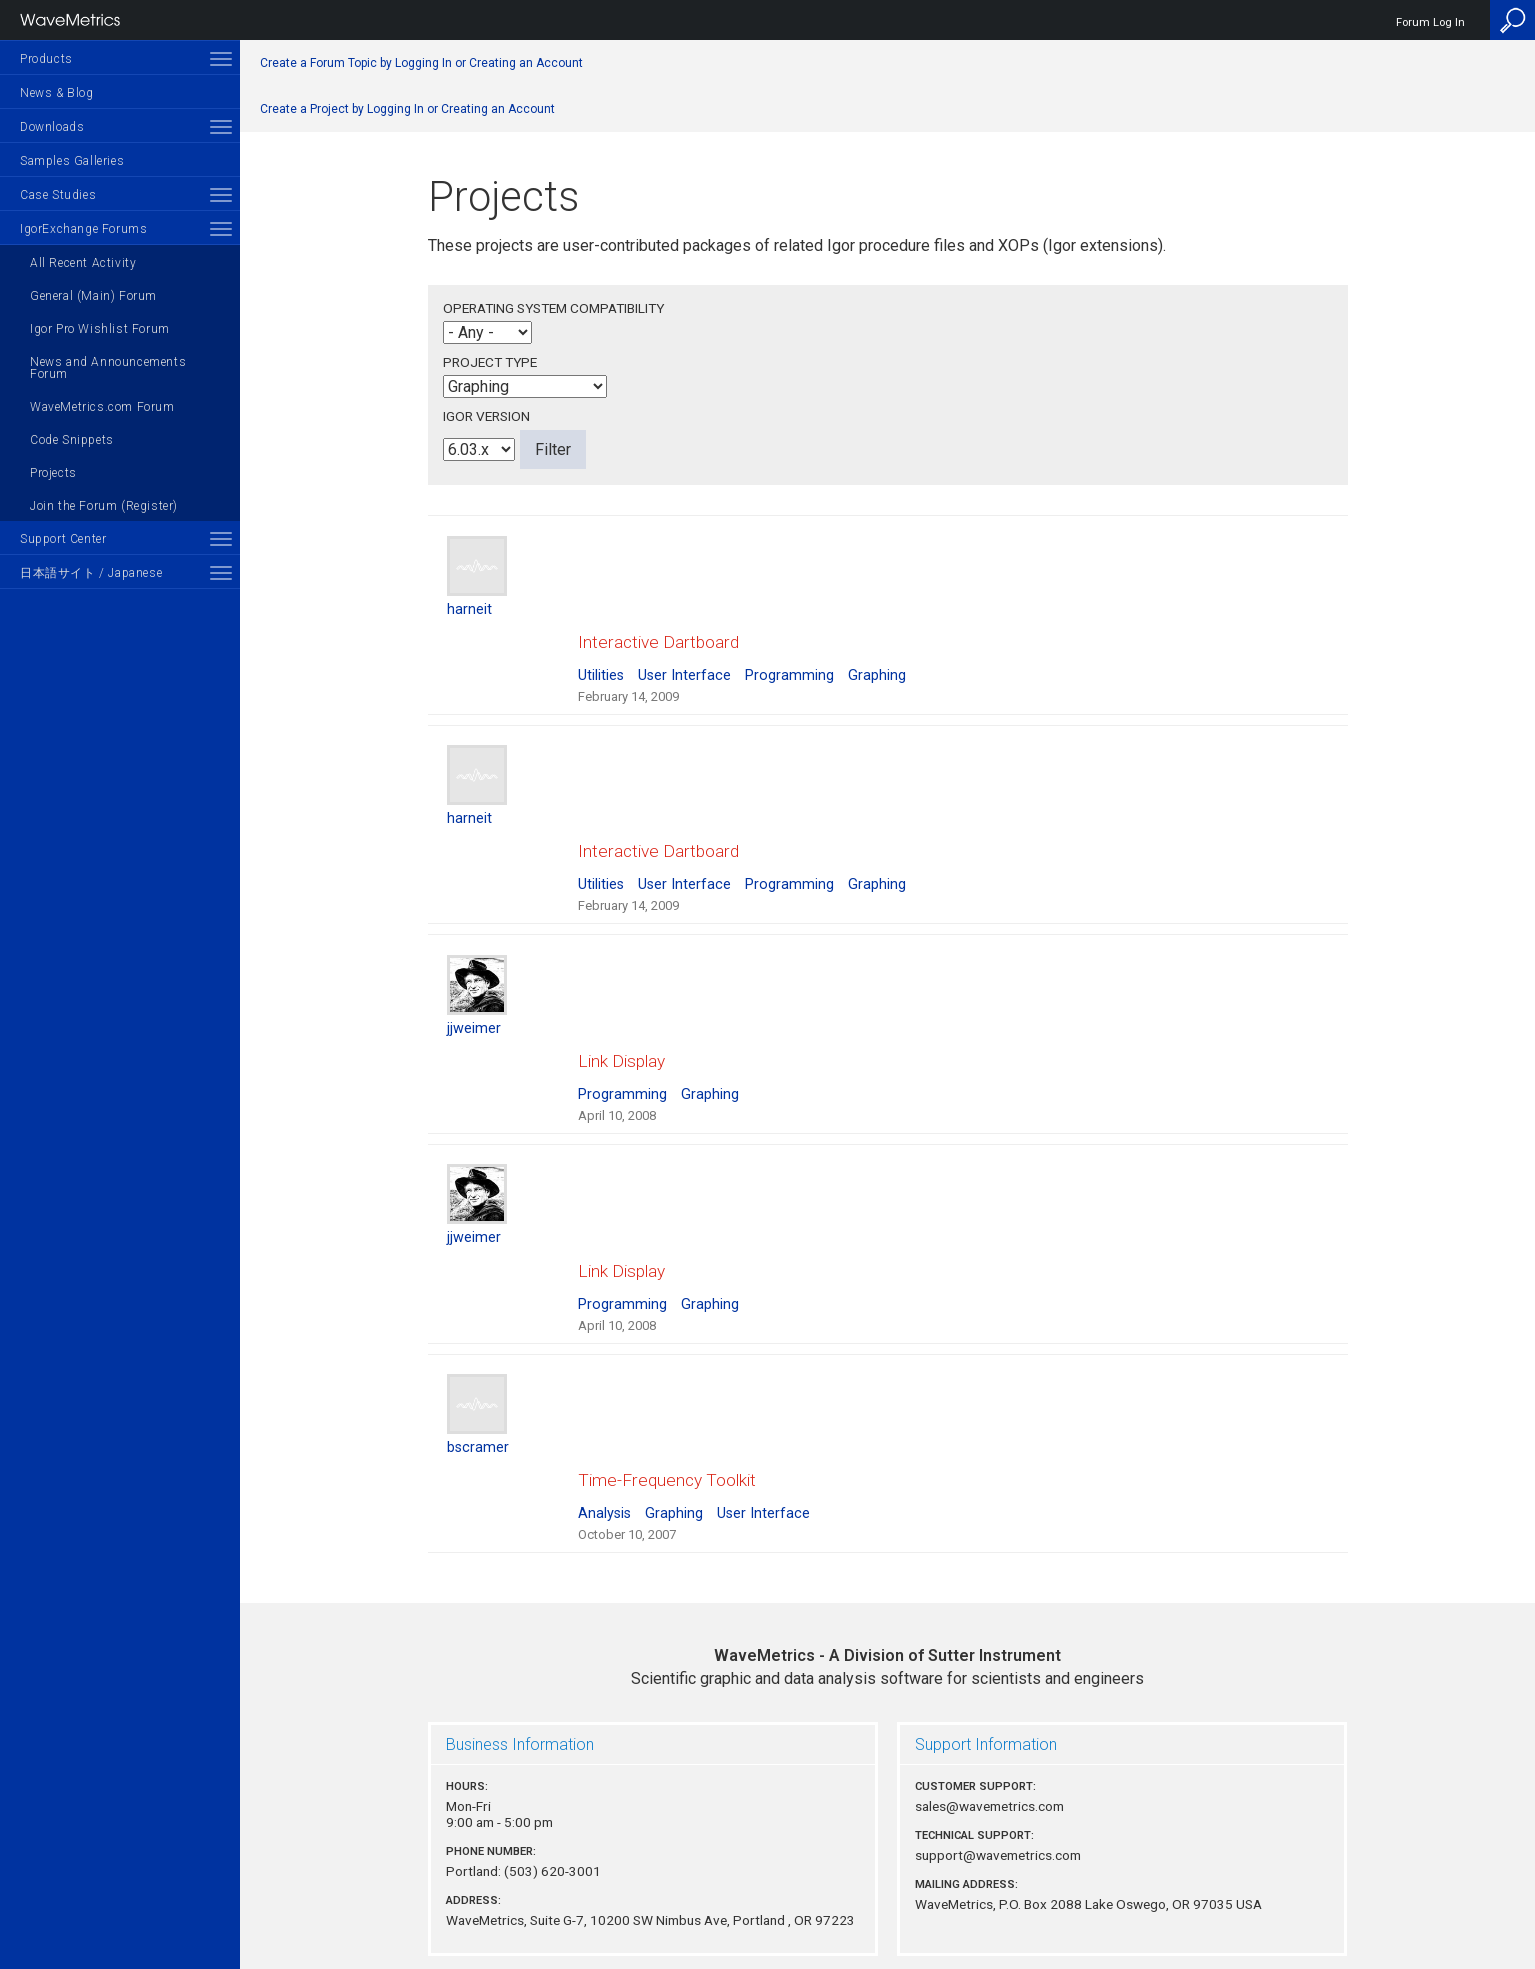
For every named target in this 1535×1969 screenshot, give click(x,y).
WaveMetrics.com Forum (102, 407)
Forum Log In (1430, 22)
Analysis (604, 1420)
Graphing (877, 656)
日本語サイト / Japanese (91, 573)
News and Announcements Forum (108, 368)
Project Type (490, 362)
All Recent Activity (83, 263)
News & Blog (57, 93)
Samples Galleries (72, 161)
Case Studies (58, 195)
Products (46, 59)
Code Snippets (72, 440)
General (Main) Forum (93, 296)
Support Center (63, 539)
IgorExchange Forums (83, 229)
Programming (789, 656)
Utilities (601, 656)
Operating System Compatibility (553, 308)
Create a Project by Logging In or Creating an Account (407, 109)
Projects (53, 473)
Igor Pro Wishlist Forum (100, 329)
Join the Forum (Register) (104, 506)
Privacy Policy (888, 1885)
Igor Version (486, 416)
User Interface (684, 656)
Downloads (52, 127)
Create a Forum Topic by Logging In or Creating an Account (421, 63)
